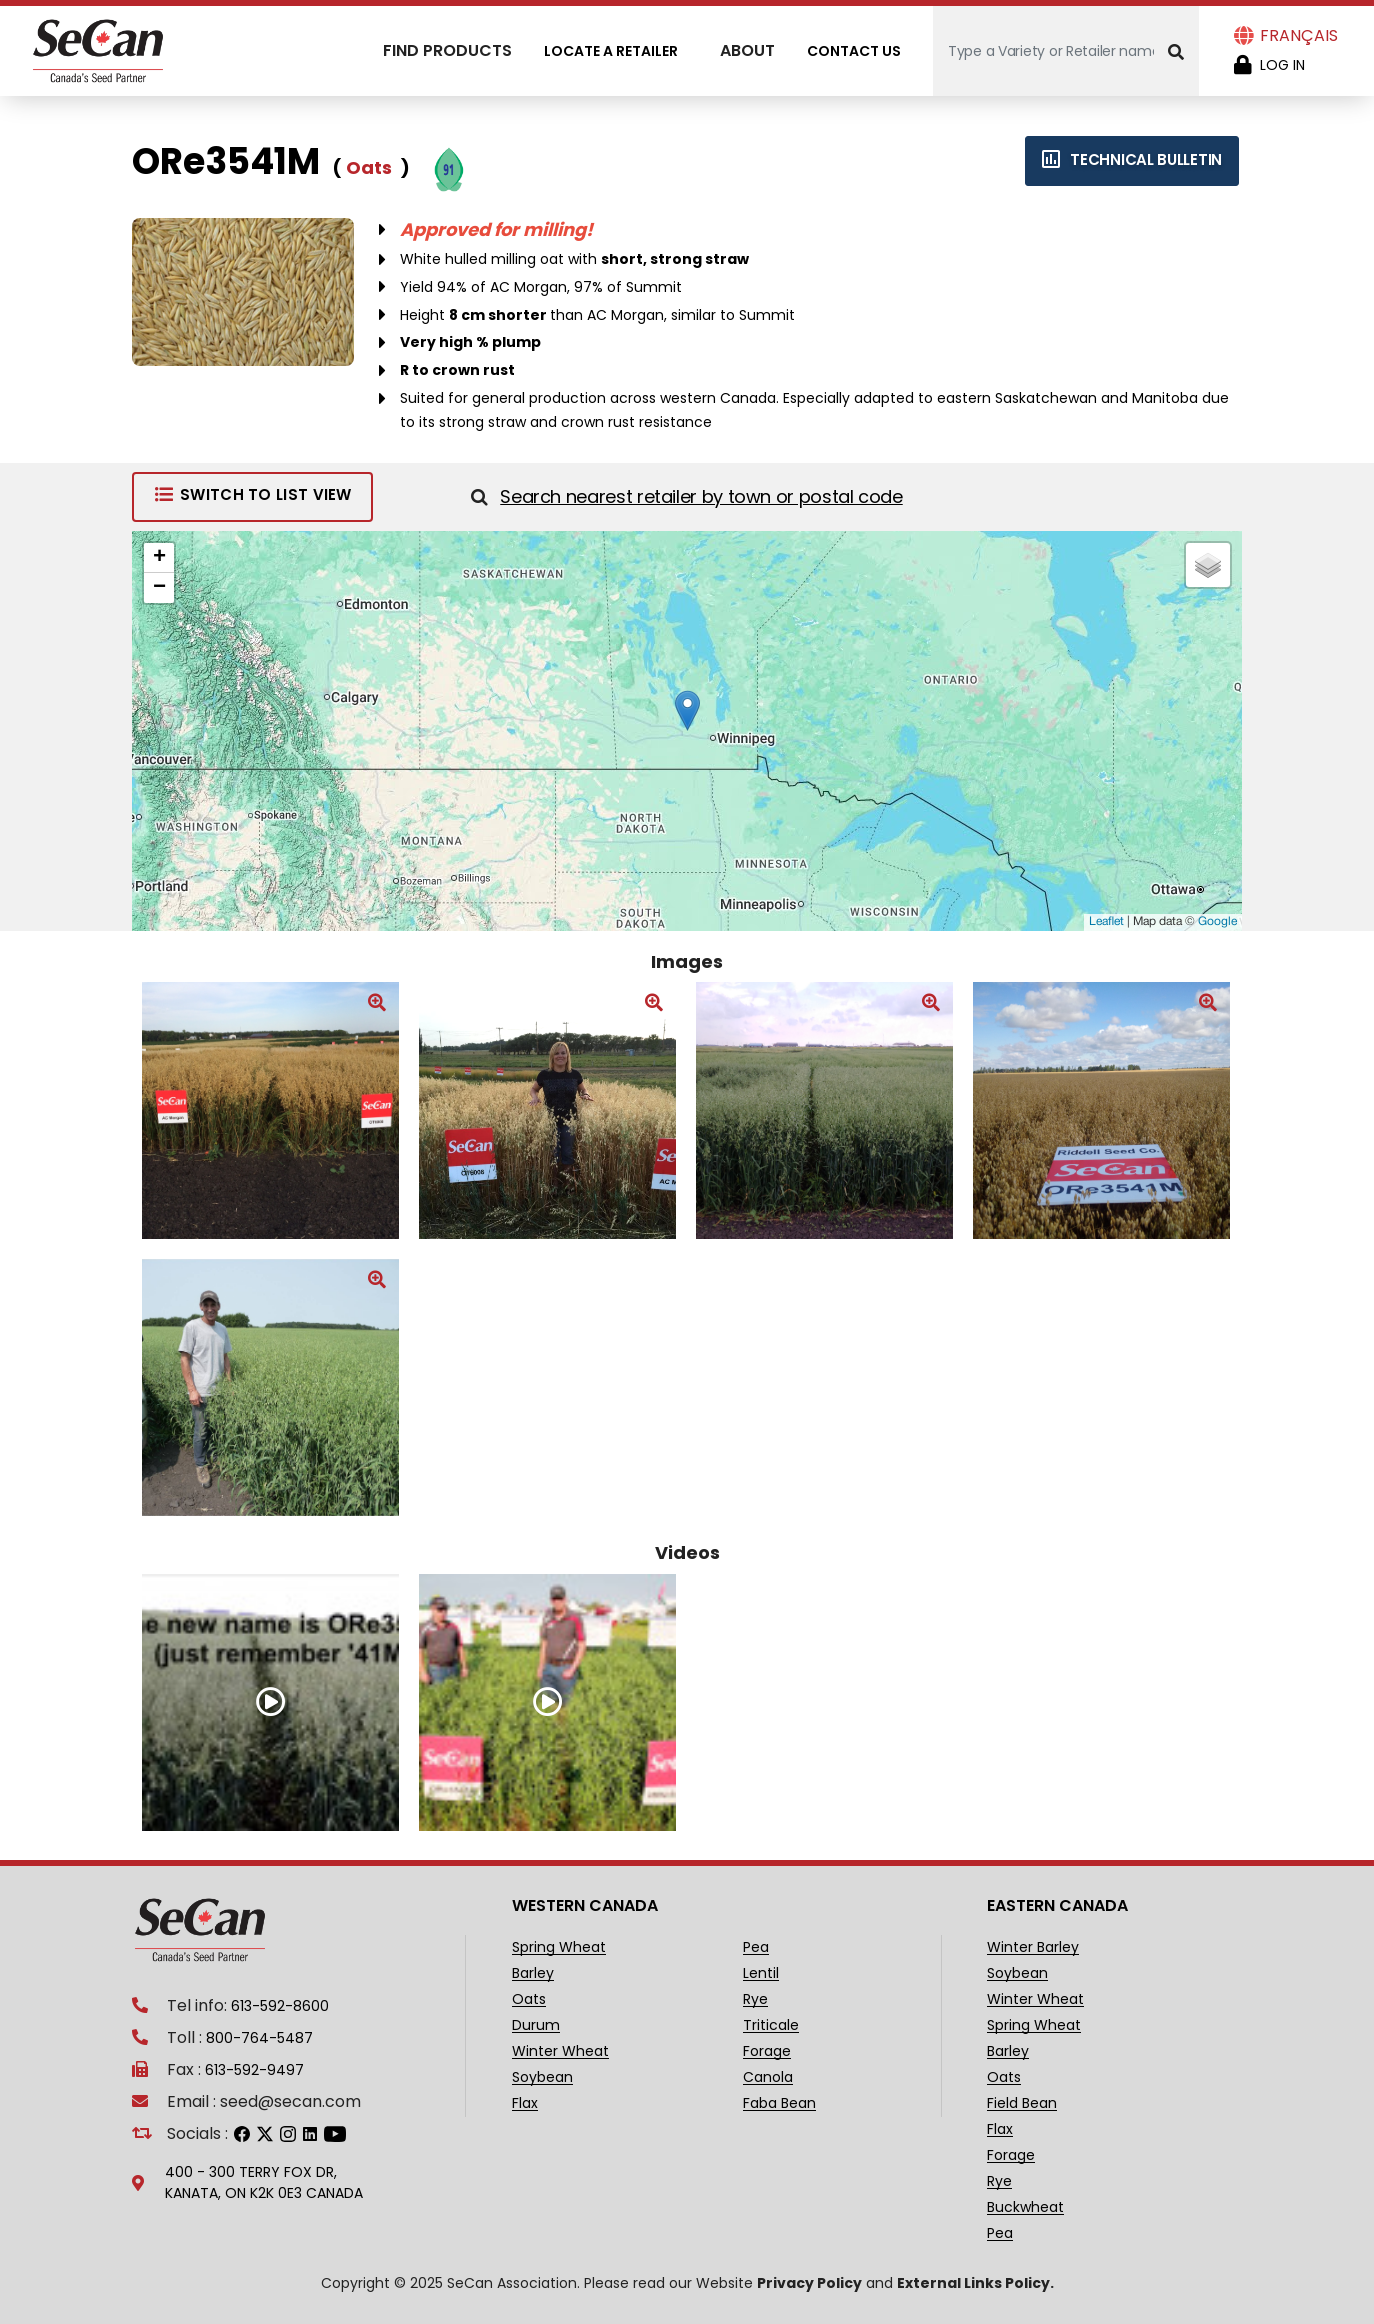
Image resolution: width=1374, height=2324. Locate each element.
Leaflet (1106, 921)
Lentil (761, 1973)
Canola (768, 2077)
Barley (533, 1973)
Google (1217, 921)
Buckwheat (1025, 2207)
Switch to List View (252, 494)
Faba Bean (779, 2103)
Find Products (447, 50)
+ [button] (159, 558)
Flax (525, 2103)
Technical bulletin (1132, 159)
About (747, 50)
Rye (755, 1999)
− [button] (159, 588)
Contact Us (854, 51)
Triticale (771, 2025)
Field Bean (1022, 2103)
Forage (767, 2051)
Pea (756, 1947)
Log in (1282, 65)
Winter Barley (1033, 1947)
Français (1299, 35)
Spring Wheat (559, 1947)
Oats (529, 1999)
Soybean (542, 2077)
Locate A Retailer (611, 51)
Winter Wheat (560, 2051)
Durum (536, 2025)
